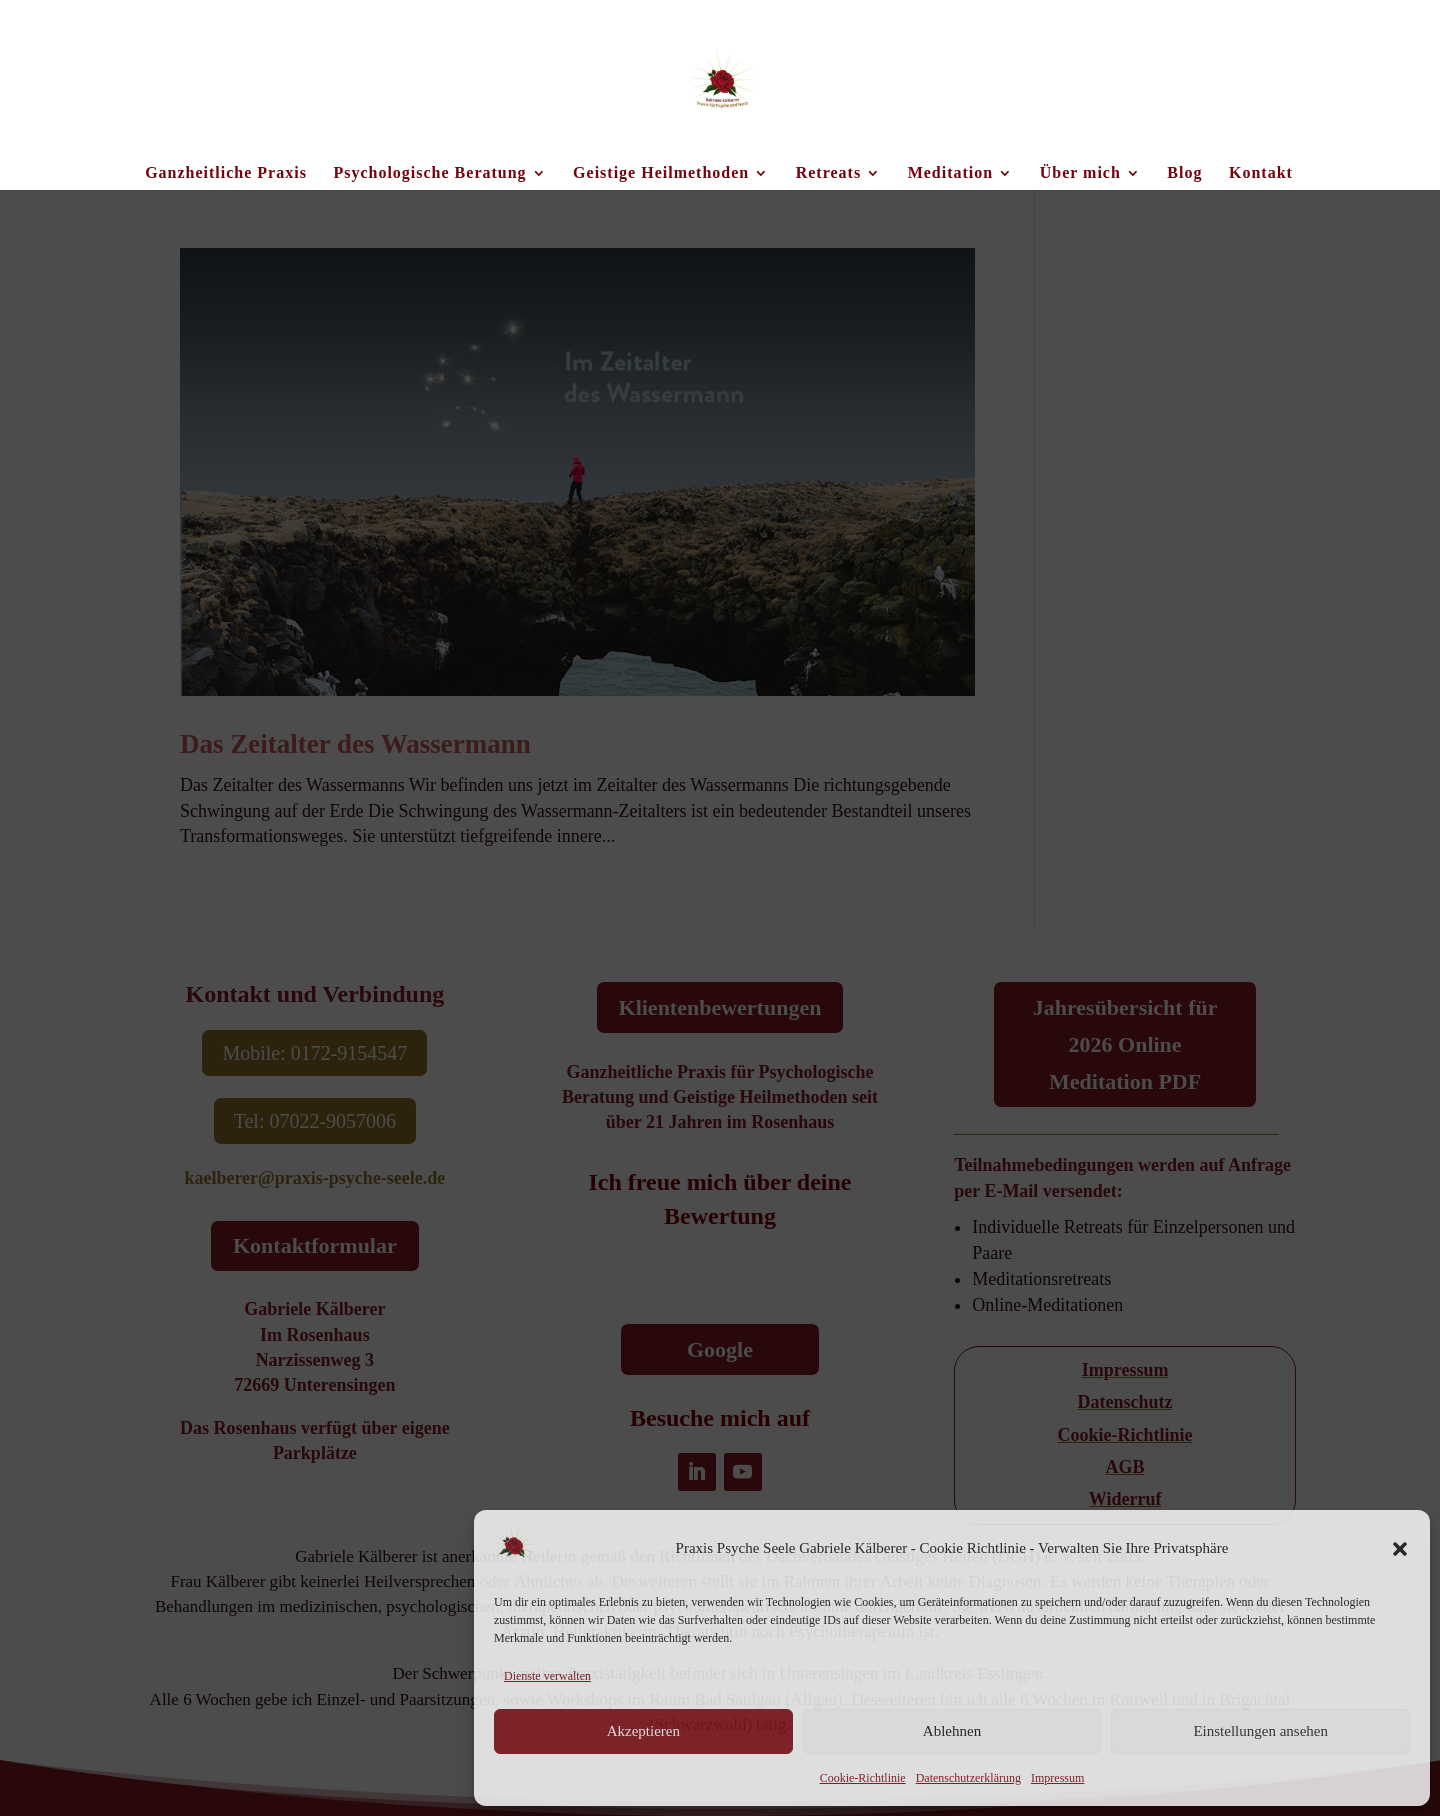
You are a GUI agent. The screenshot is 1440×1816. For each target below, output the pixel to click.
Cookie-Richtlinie (863, 1778)
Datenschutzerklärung (968, 1778)
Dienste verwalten (547, 1676)
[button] (1400, 1549)
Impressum (1057, 1778)
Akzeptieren (643, 1731)
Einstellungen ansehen (1260, 1731)
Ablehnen (952, 1731)
